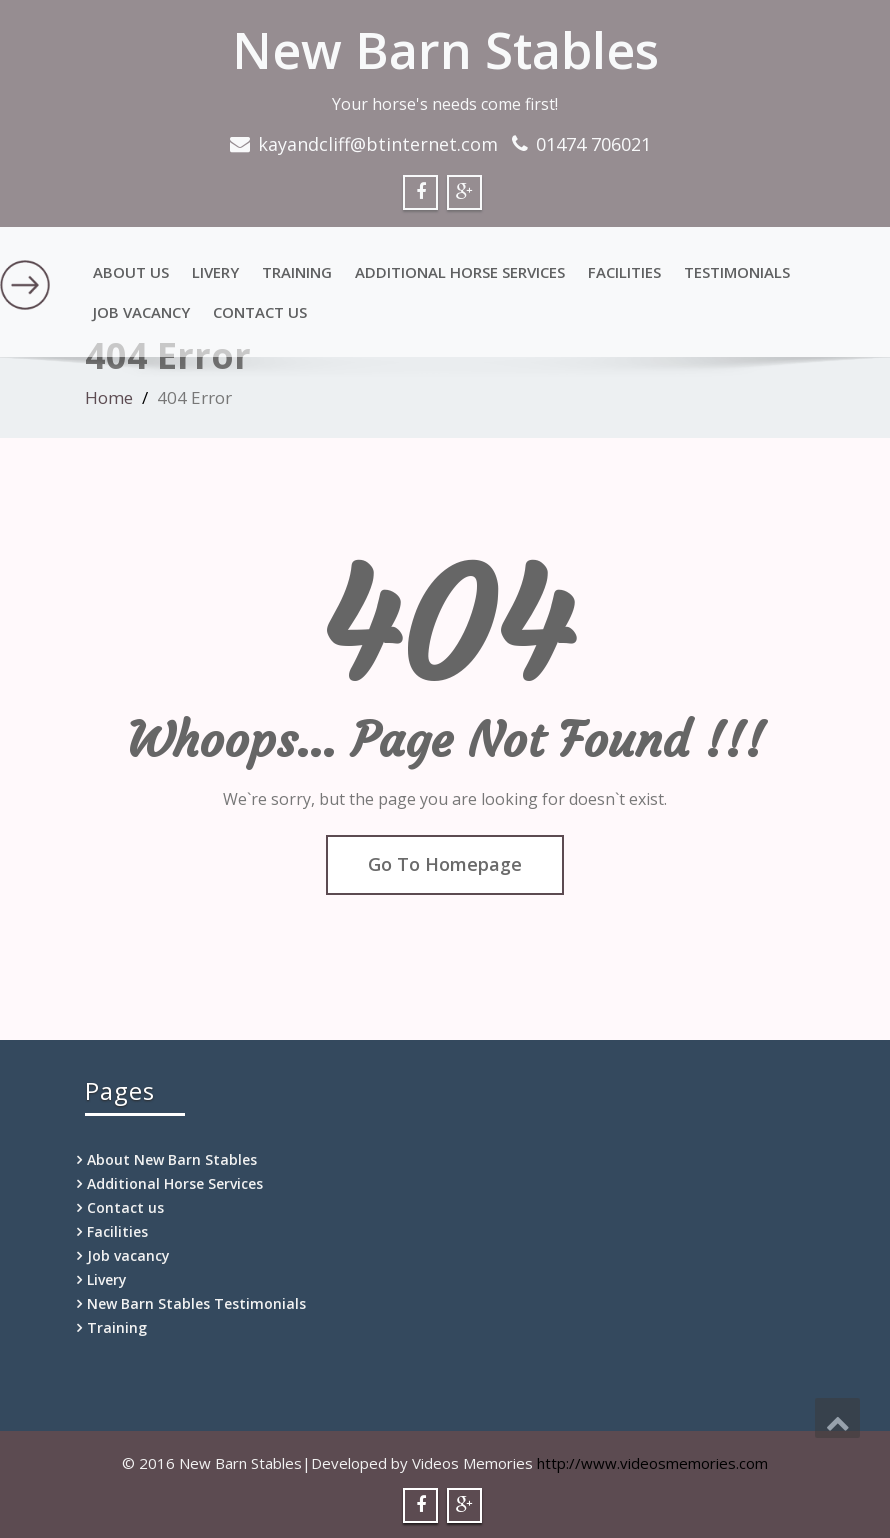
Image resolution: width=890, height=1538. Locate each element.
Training (297, 272)
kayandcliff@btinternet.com (378, 144)
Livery (215, 272)
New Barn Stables (445, 50)
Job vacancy (141, 312)
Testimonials (737, 272)
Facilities (624, 272)
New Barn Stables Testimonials (196, 1303)
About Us (131, 272)
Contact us (260, 312)
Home (109, 397)
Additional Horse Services (460, 272)
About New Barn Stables (172, 1159)
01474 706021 (593, 144)
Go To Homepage (445, 864)
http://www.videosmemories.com (652, 1463)
